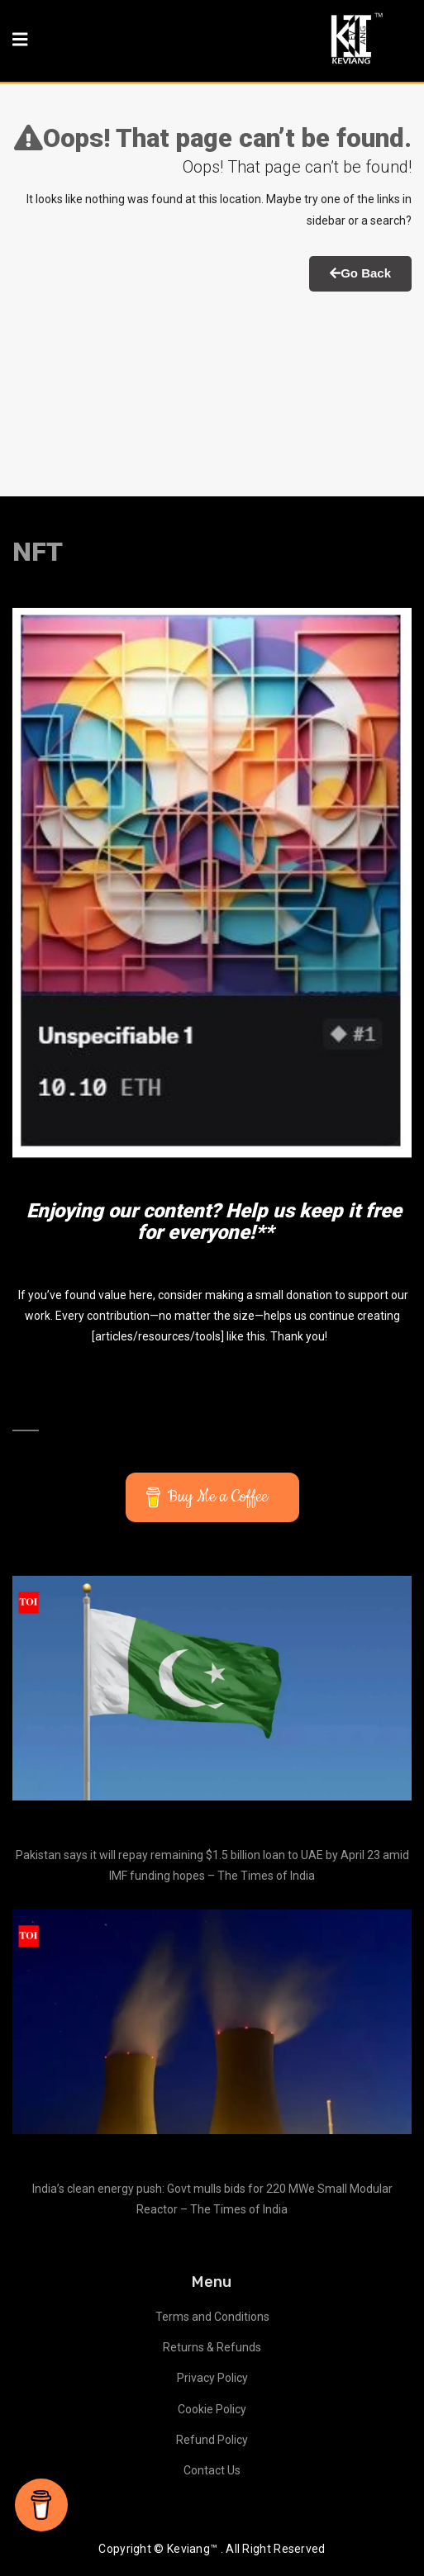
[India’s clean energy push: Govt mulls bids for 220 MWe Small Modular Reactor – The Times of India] (212, 2021)
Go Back (360, 273)
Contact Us (212, 2470)
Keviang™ (192, 2548)
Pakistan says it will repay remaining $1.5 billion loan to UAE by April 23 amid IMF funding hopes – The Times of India (212, 1865)
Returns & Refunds (212, 2347)
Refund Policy (212, 2439)
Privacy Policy (212, 2377)
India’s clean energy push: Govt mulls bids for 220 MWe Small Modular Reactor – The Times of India (212, 2199)
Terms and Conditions (212, 2316)
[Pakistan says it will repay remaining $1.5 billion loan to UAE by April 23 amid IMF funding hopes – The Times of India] (212, 1688)
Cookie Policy (212, 2409)
